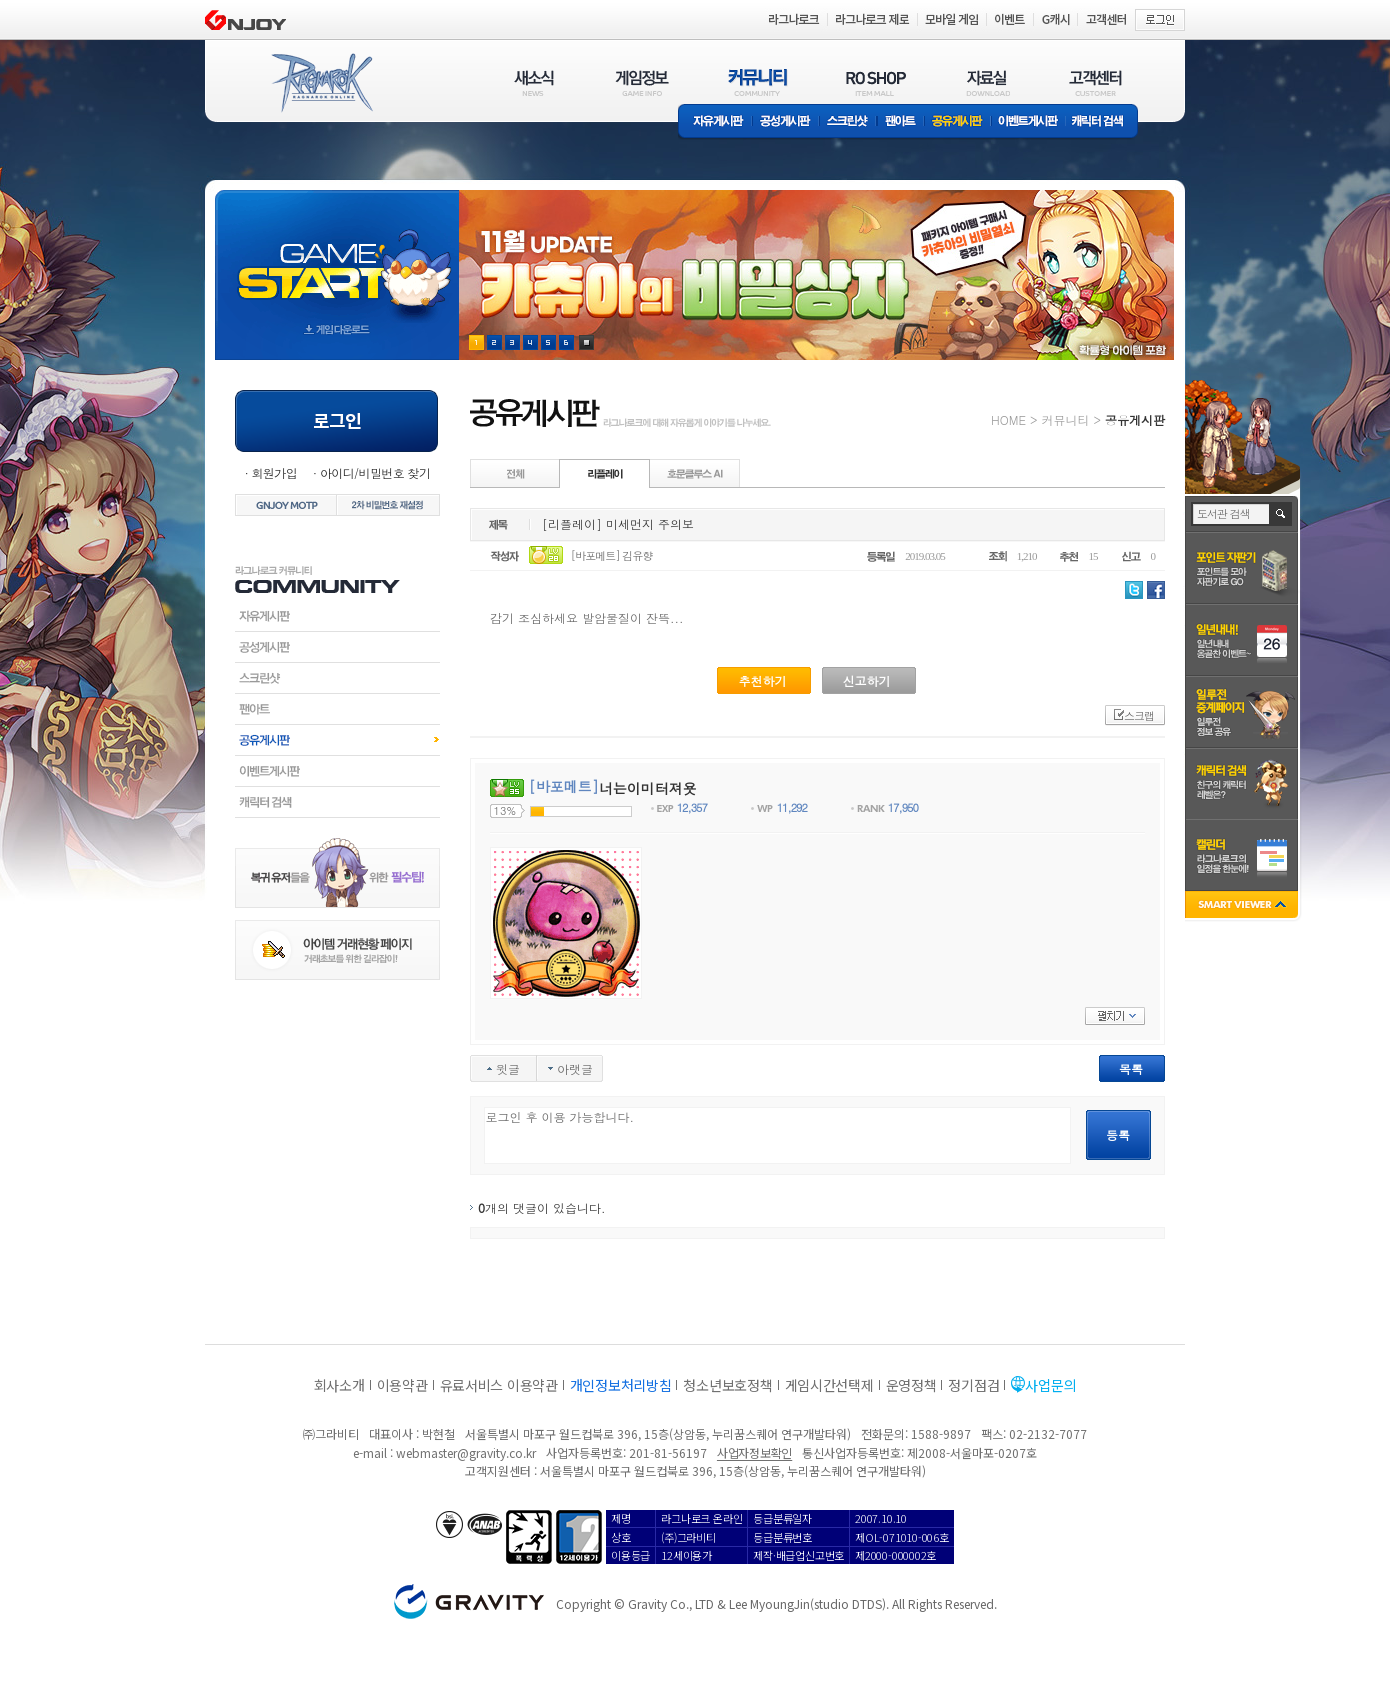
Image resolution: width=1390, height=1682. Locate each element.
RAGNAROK (321, 83)
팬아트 (900, 122)
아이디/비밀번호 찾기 (375, 472)
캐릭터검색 (337, 802)
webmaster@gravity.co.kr (466, 1452)
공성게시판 (786, 122)
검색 (1281, 514)
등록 (1118, 1134)
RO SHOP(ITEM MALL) (876, 82)
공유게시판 (957, 122)
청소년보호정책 (727, 1385)
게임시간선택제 (829, 1385)
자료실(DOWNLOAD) (987, 82)
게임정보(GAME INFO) (642, 82)
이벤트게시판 (1028, 122)
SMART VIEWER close (1243, 906)
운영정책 (911, 1385)
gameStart (337, 256)
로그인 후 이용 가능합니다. (777, 1135)
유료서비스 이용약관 (499, 1385)
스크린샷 (848, 122)
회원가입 (274, 472)
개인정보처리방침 (621, 1385)
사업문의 (1050, 1385)
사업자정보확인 (754, 1452)
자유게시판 (715, 122)
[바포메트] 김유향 (612, 555)
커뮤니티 (1065, 419)
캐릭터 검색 (1104, 122)
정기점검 (973, 1385)
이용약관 (402, 1385)
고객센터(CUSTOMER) (1095, 82)
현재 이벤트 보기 (586, 342)
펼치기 (1115, 1016)
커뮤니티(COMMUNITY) (758, 82)
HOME (1008, 419)
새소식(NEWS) (534, 82)
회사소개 (339, 1385)
